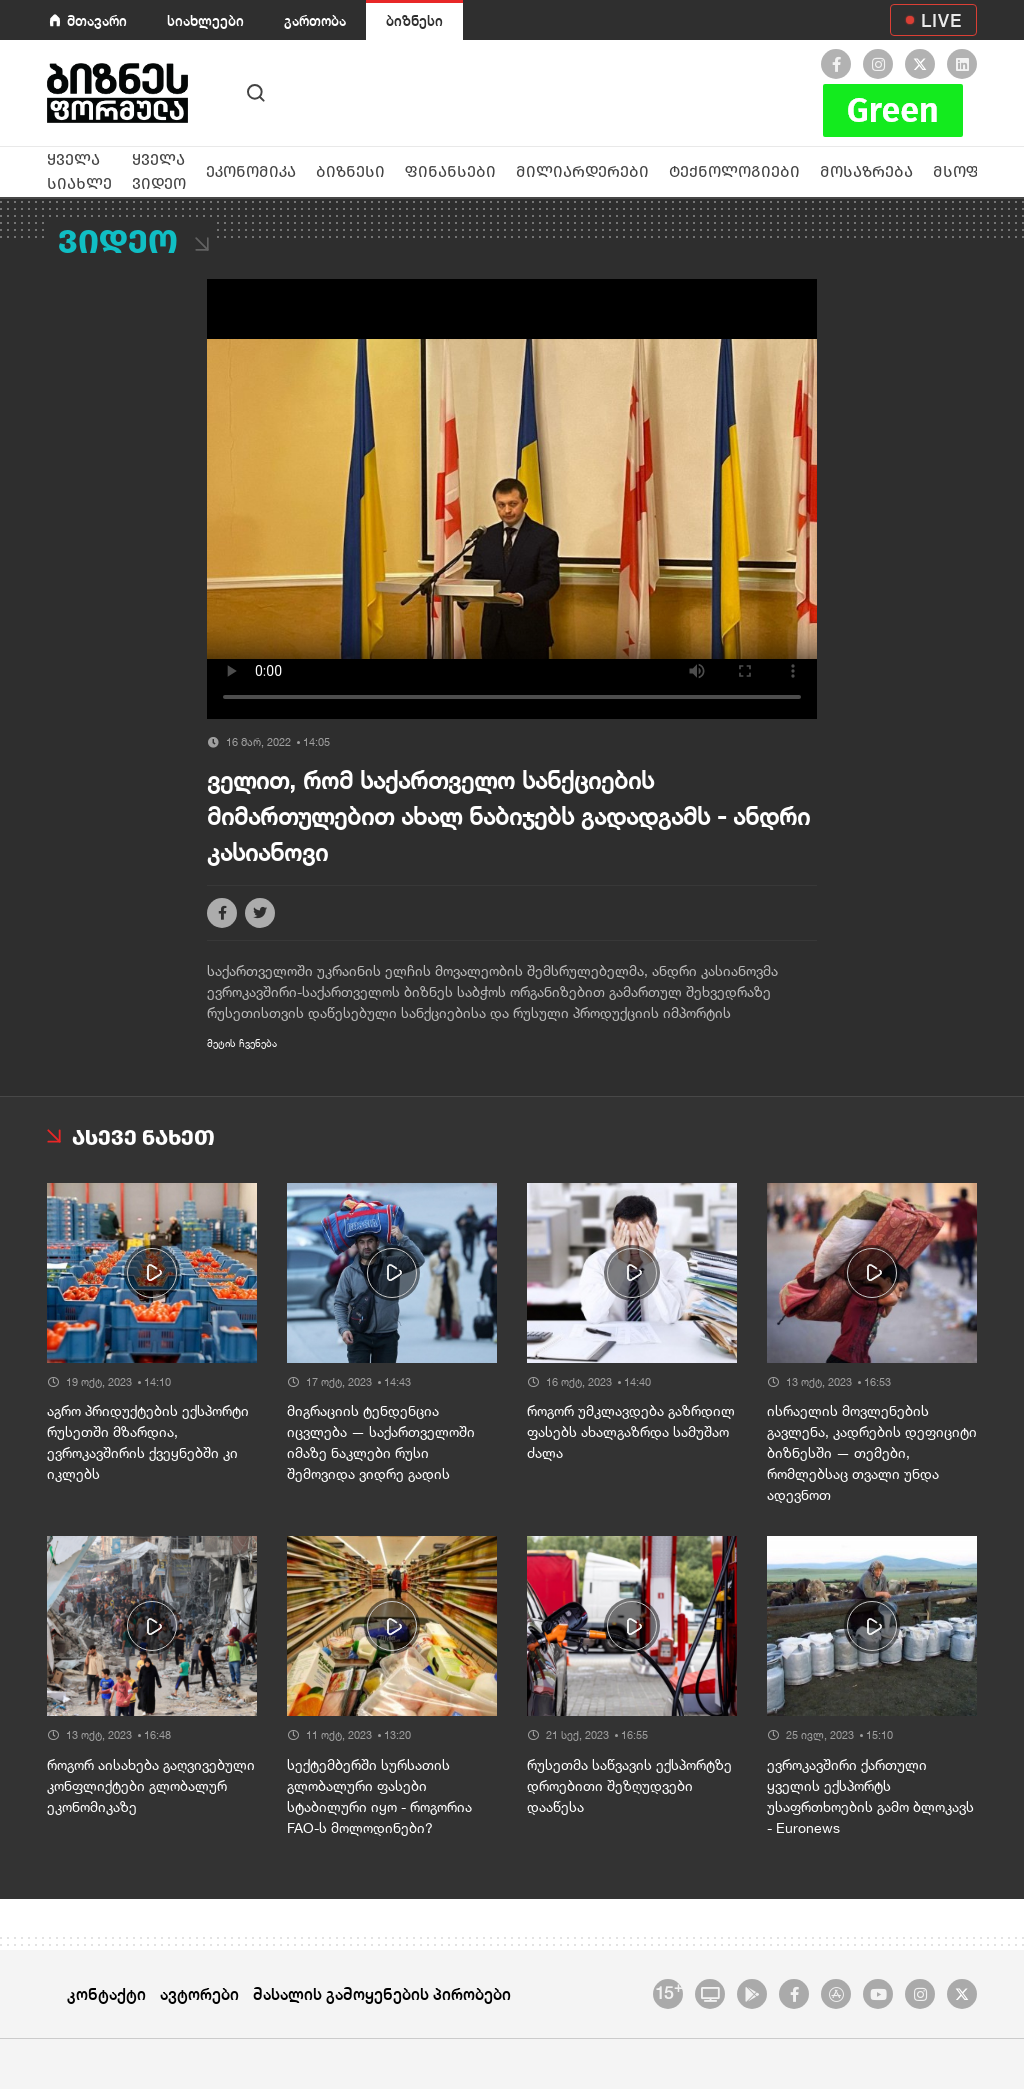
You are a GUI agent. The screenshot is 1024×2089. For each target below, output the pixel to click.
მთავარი (97, 20)
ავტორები (199, 1993)
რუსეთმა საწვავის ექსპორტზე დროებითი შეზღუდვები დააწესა (629, 1786)
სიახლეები (205, 20)
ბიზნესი (414, 20)
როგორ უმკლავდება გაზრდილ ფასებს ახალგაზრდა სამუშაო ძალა (631, 1432)
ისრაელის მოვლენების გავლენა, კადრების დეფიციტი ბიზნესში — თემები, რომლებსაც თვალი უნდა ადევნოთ (872, 1453)
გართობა (315, 20)
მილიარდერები (582, 171)
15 (668, 1991)
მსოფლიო (976, 171)
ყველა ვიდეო (159, 171)
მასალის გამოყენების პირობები (382, 1993)
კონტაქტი (106, 1993)
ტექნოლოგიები (734, 171)
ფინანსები (450, 171)
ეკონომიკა (251, 171)
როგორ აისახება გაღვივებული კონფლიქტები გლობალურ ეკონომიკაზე (151, 1786)
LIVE (941, 20)
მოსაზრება (866, 171)
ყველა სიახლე (79, 171)
